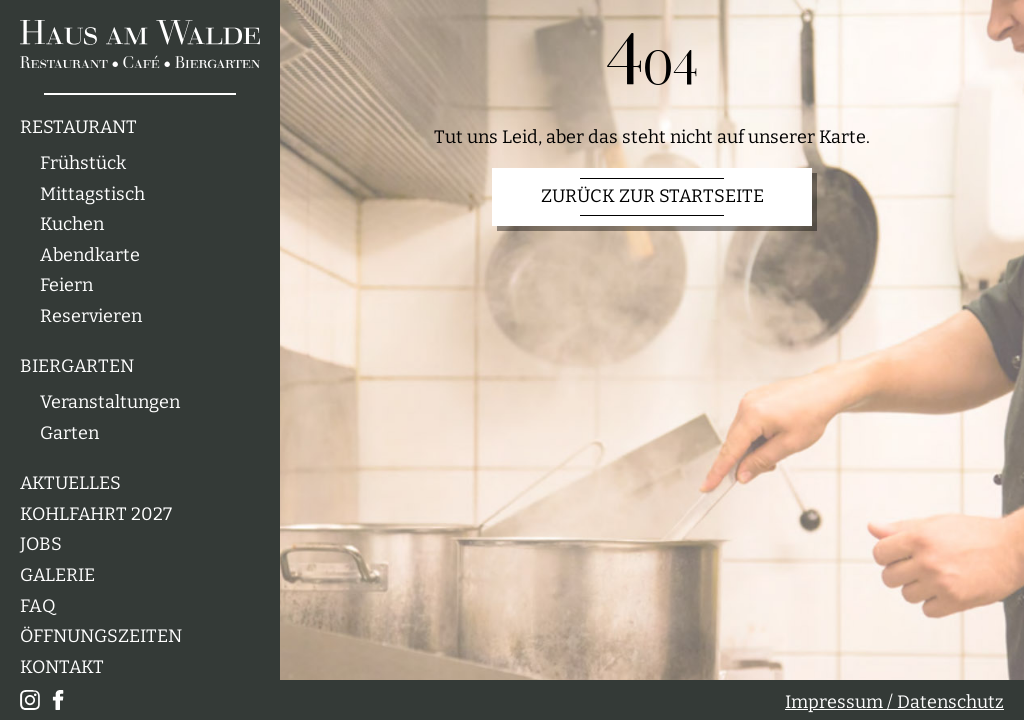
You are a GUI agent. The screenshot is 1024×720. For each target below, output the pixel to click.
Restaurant (78, 127)
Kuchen (72, 224)
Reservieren (91, 316)
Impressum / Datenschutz (894, 702)
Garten (69, 433)
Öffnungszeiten (101, 636)
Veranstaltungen (110, 402)
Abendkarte (90, 255)
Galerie (57, 575)
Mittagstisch (92, 194)
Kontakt (62, 667)
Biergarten (77, 366)
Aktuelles (70, 483)
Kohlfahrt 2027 (96, 514)
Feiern (66, 285)
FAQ (38, 606)
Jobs (41, 544)
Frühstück (83, 163)
